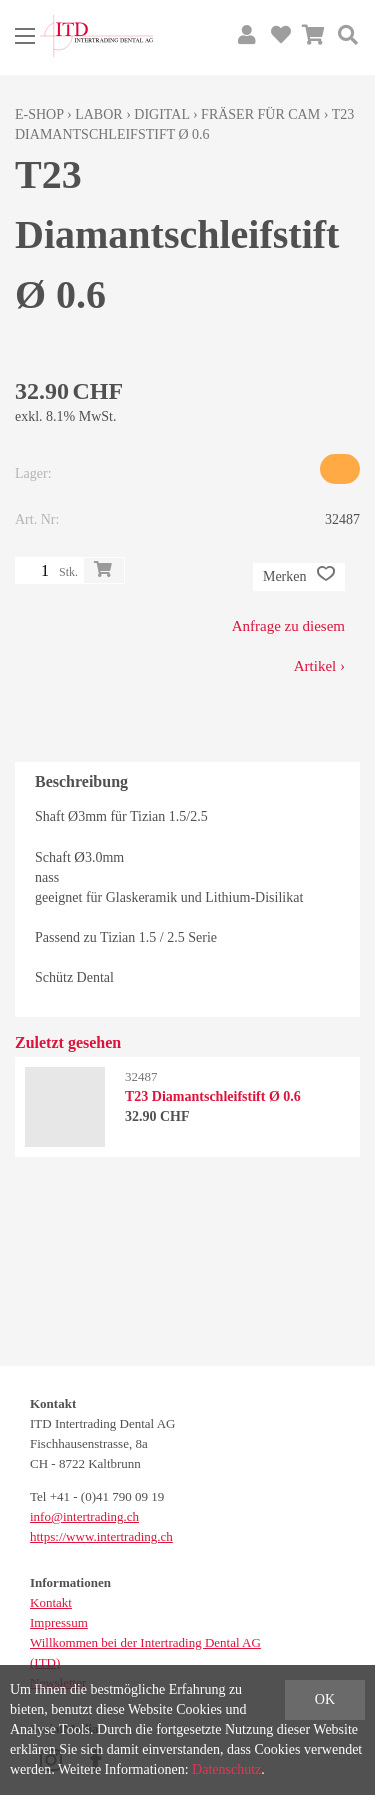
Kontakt (51, 1602)
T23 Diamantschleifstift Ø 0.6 (213, 1096)
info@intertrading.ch (84, 1516)
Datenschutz (226, 1769)
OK (325, 1699)
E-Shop (39, 114)
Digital (161, 114)
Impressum (59, 1622)
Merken (299, 577)
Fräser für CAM (260, 114)
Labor (98, 114)
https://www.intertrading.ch (101, 1536)
